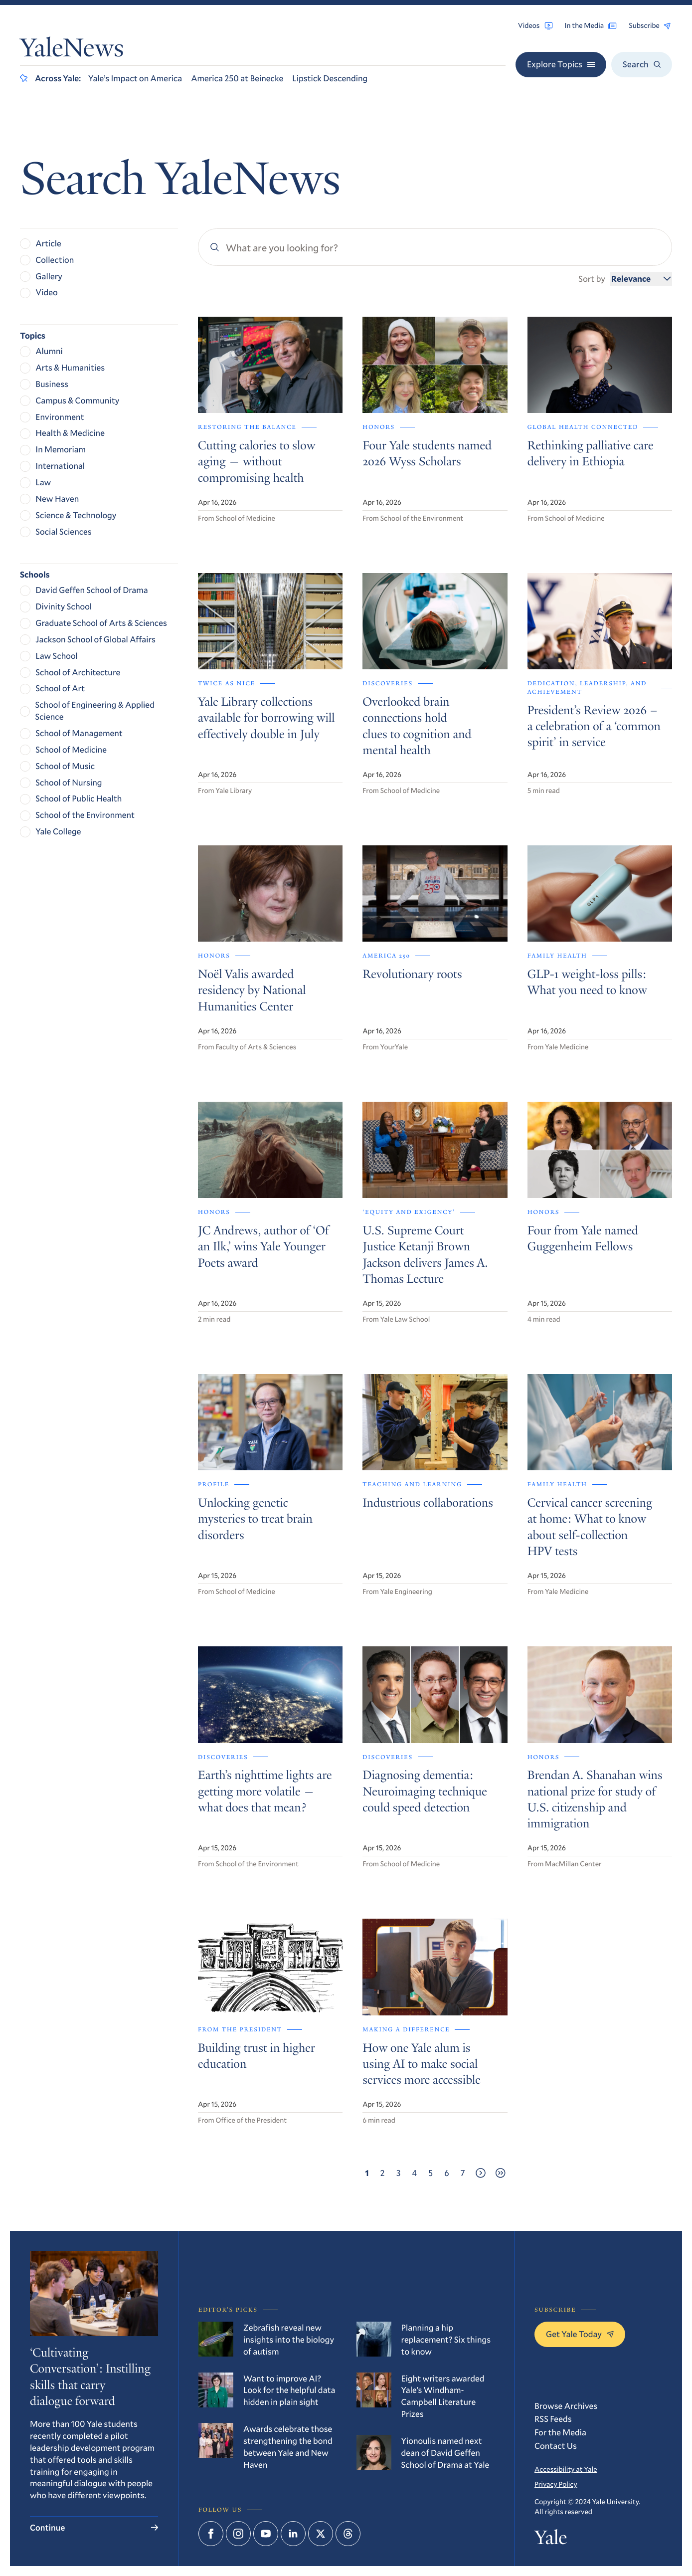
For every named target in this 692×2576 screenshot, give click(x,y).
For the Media (560, 2432)
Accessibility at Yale (565, 2469)
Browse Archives (565, 2405)
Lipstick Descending (329, 78)
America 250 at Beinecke (237, 78)
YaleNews (72, 50)
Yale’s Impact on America (135, 78)
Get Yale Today (580, 2334)
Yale (550, 2540)
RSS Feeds (553, 2418)
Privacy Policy (555, 2484)
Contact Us (555, 2445)
